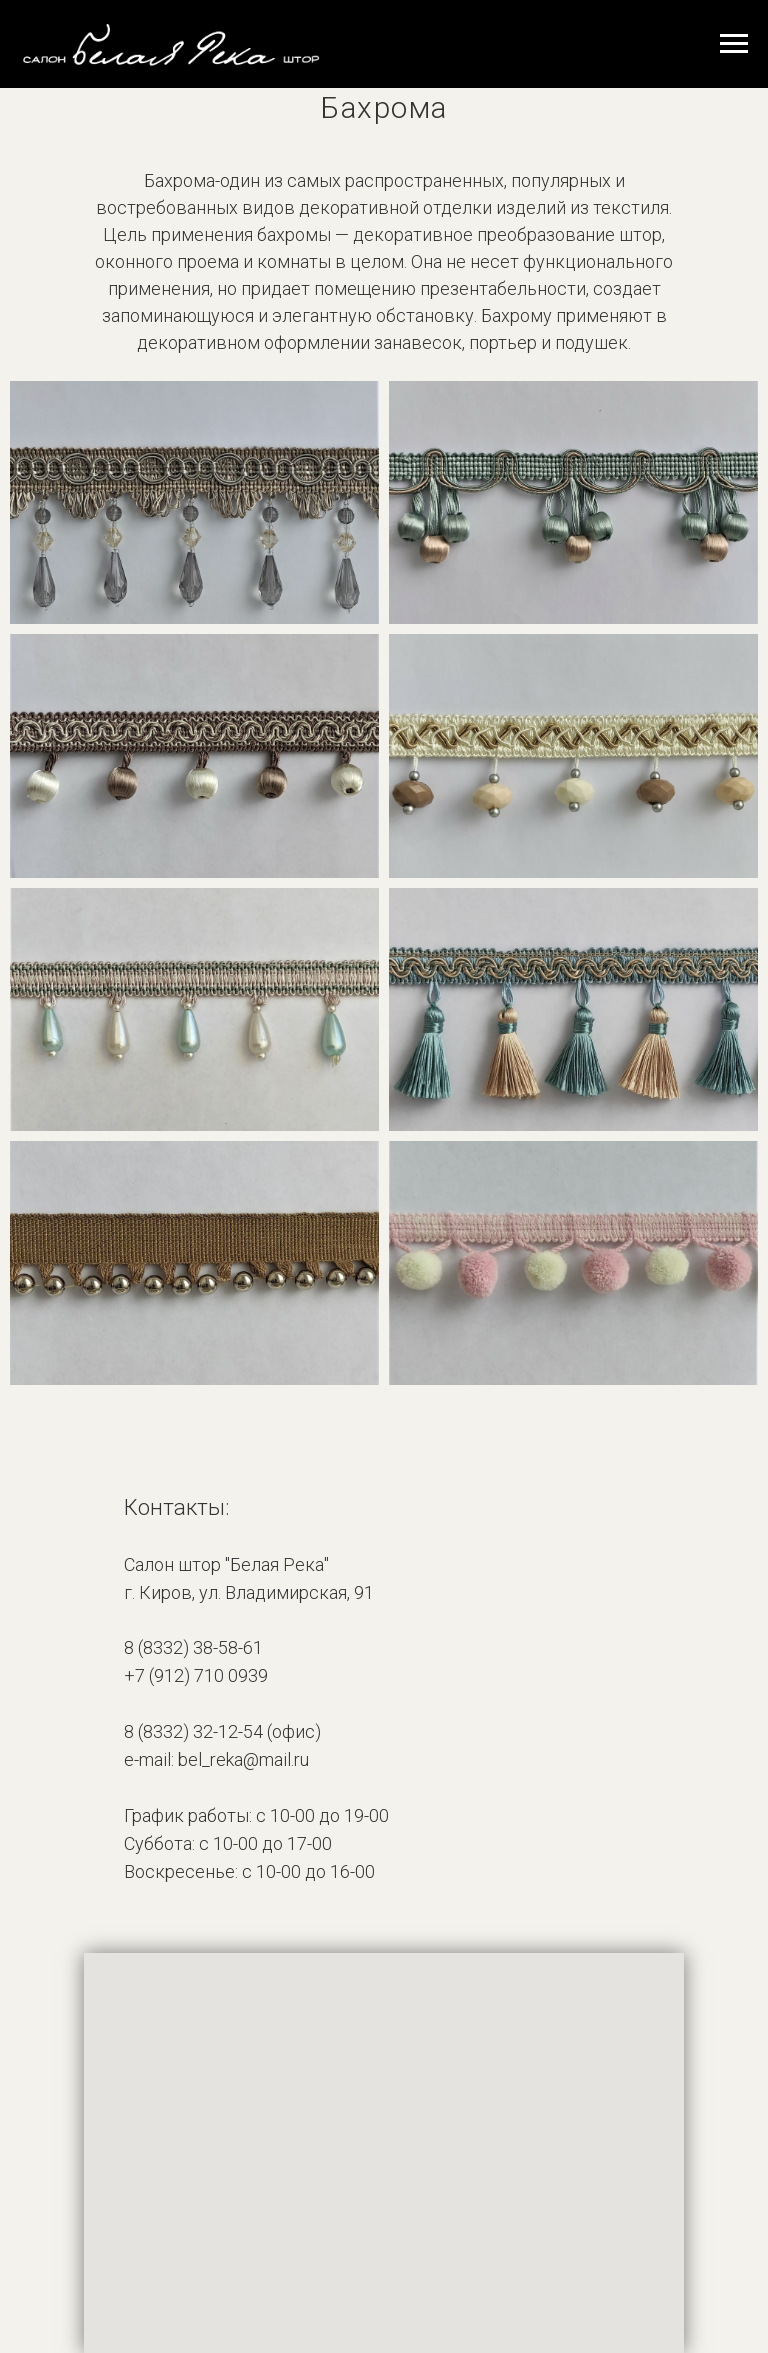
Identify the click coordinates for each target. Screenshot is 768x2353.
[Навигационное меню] (734, 44)
